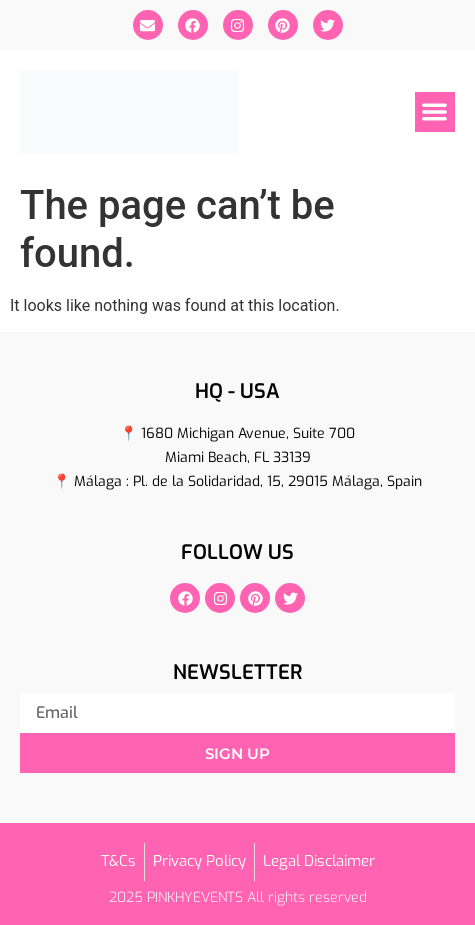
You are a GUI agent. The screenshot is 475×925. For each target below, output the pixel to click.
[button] (435, 112)
